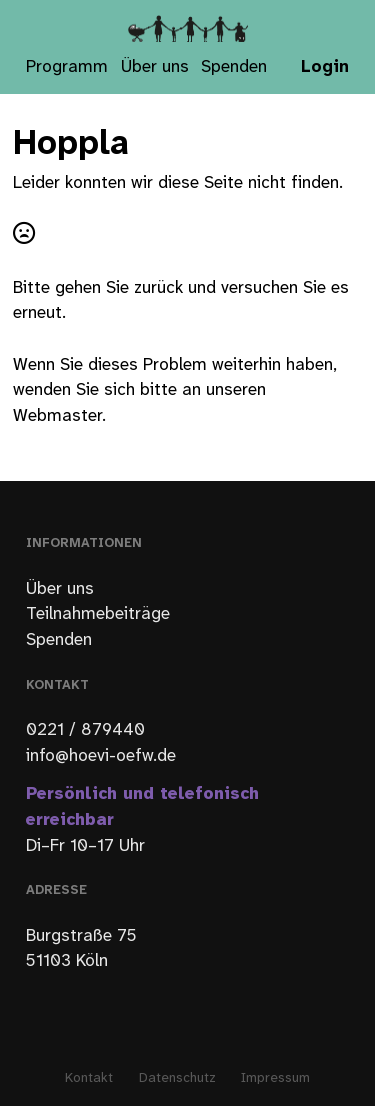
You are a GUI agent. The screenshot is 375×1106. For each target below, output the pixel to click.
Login (325, 67)
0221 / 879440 (85, 730)
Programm (67, 67)
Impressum (275, 1078)
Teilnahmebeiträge (98, 614)
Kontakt (89, 1078)
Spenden (234, 67)
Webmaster (57, 416)
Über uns (155, 67)
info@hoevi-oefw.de (101, 756)
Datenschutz (177, 1078)
